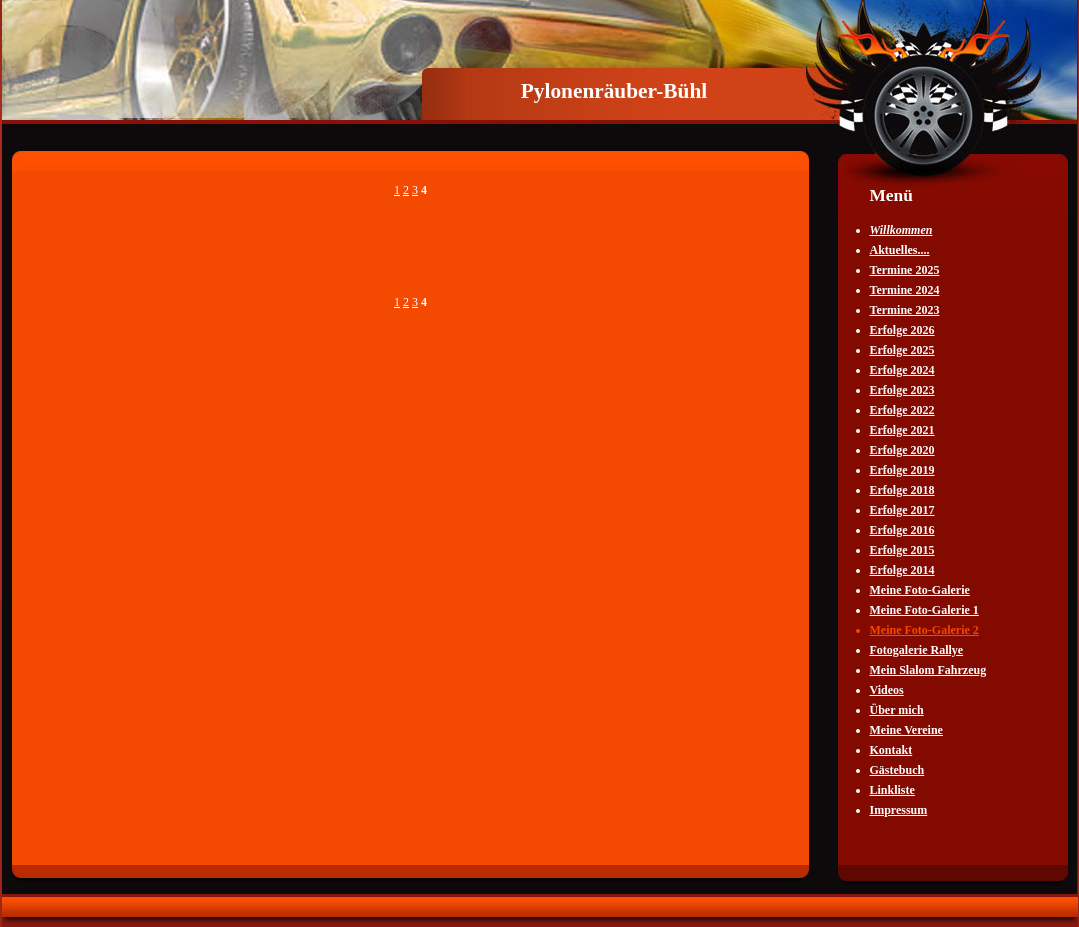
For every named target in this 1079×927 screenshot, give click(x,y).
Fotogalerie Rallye (917, 650)
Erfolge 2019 (902, 470)
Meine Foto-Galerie (920, 590)
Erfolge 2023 (902, 390)
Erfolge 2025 (902, 350)
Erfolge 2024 (902, 370)
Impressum (899, 810)
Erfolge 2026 (902, 330)
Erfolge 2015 (902, 550)
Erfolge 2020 (902, 450)
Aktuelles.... (900, 250)
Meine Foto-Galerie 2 (924, 630)
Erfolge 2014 (902, 570)
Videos (887, 690)
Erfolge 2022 (902, 410)
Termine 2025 (905, 270)
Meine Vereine (906, 730)
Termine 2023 (905, 310)
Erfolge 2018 (902, 490)
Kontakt (891, 750)
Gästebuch (897, 770)
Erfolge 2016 (902, 530)
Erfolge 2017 (902, 510)
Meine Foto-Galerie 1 (924, 610)
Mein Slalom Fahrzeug (928, 670)
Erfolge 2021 (902, 430)
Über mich (897, 710)
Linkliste (892, 790)
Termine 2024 (905, 290)
